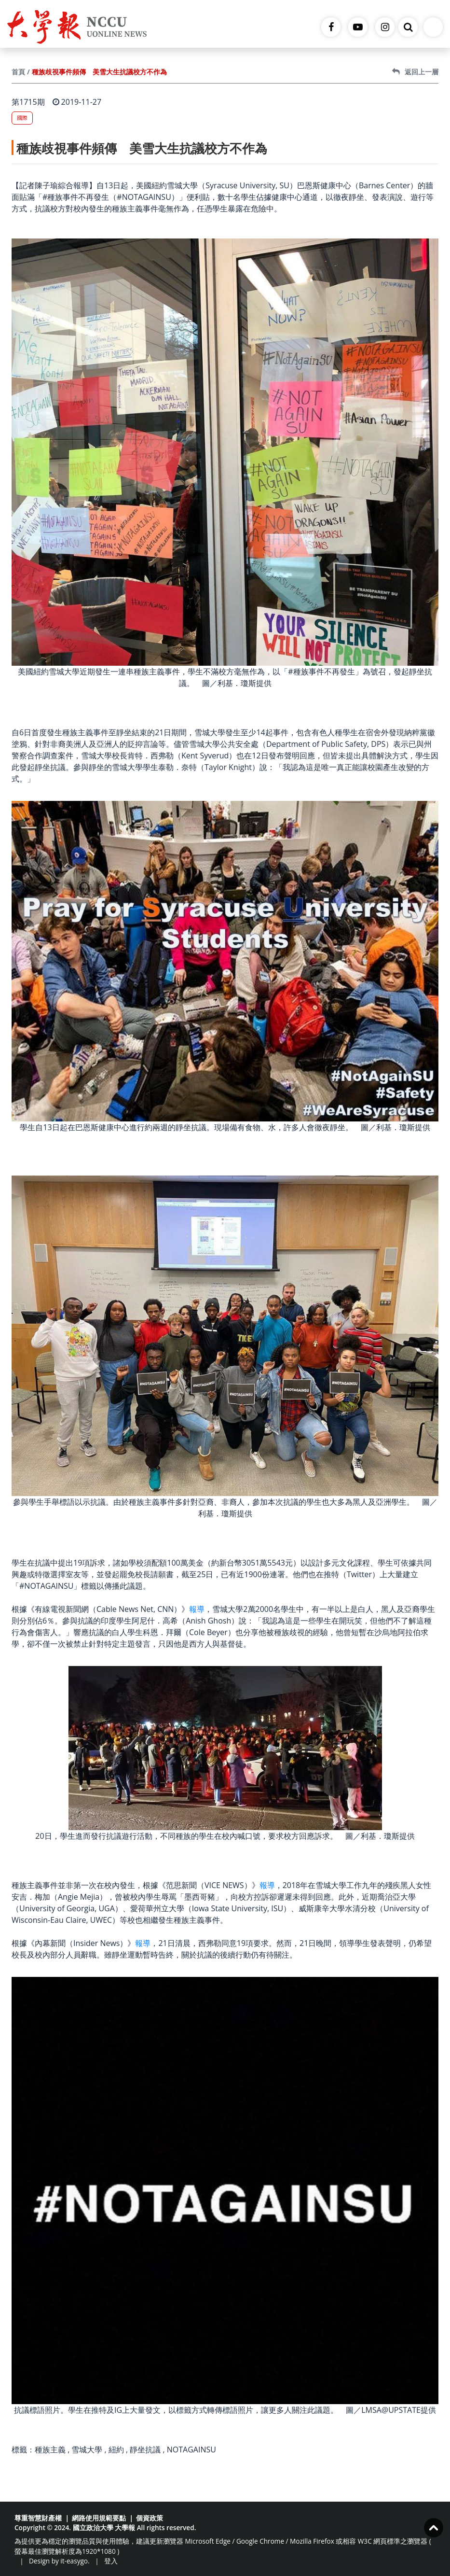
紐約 (116, 2449)
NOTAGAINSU (191, 2449)
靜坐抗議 (145, 2449)
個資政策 (149, 2517)
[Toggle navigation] (433, 27)
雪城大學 (86, 2449)
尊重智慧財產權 (38, 2517)
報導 (197, 1609)
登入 (111, 2560)
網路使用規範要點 (99, 2517)
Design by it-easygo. (59, 2560)
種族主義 (50, 2449)
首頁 (18, 71)
